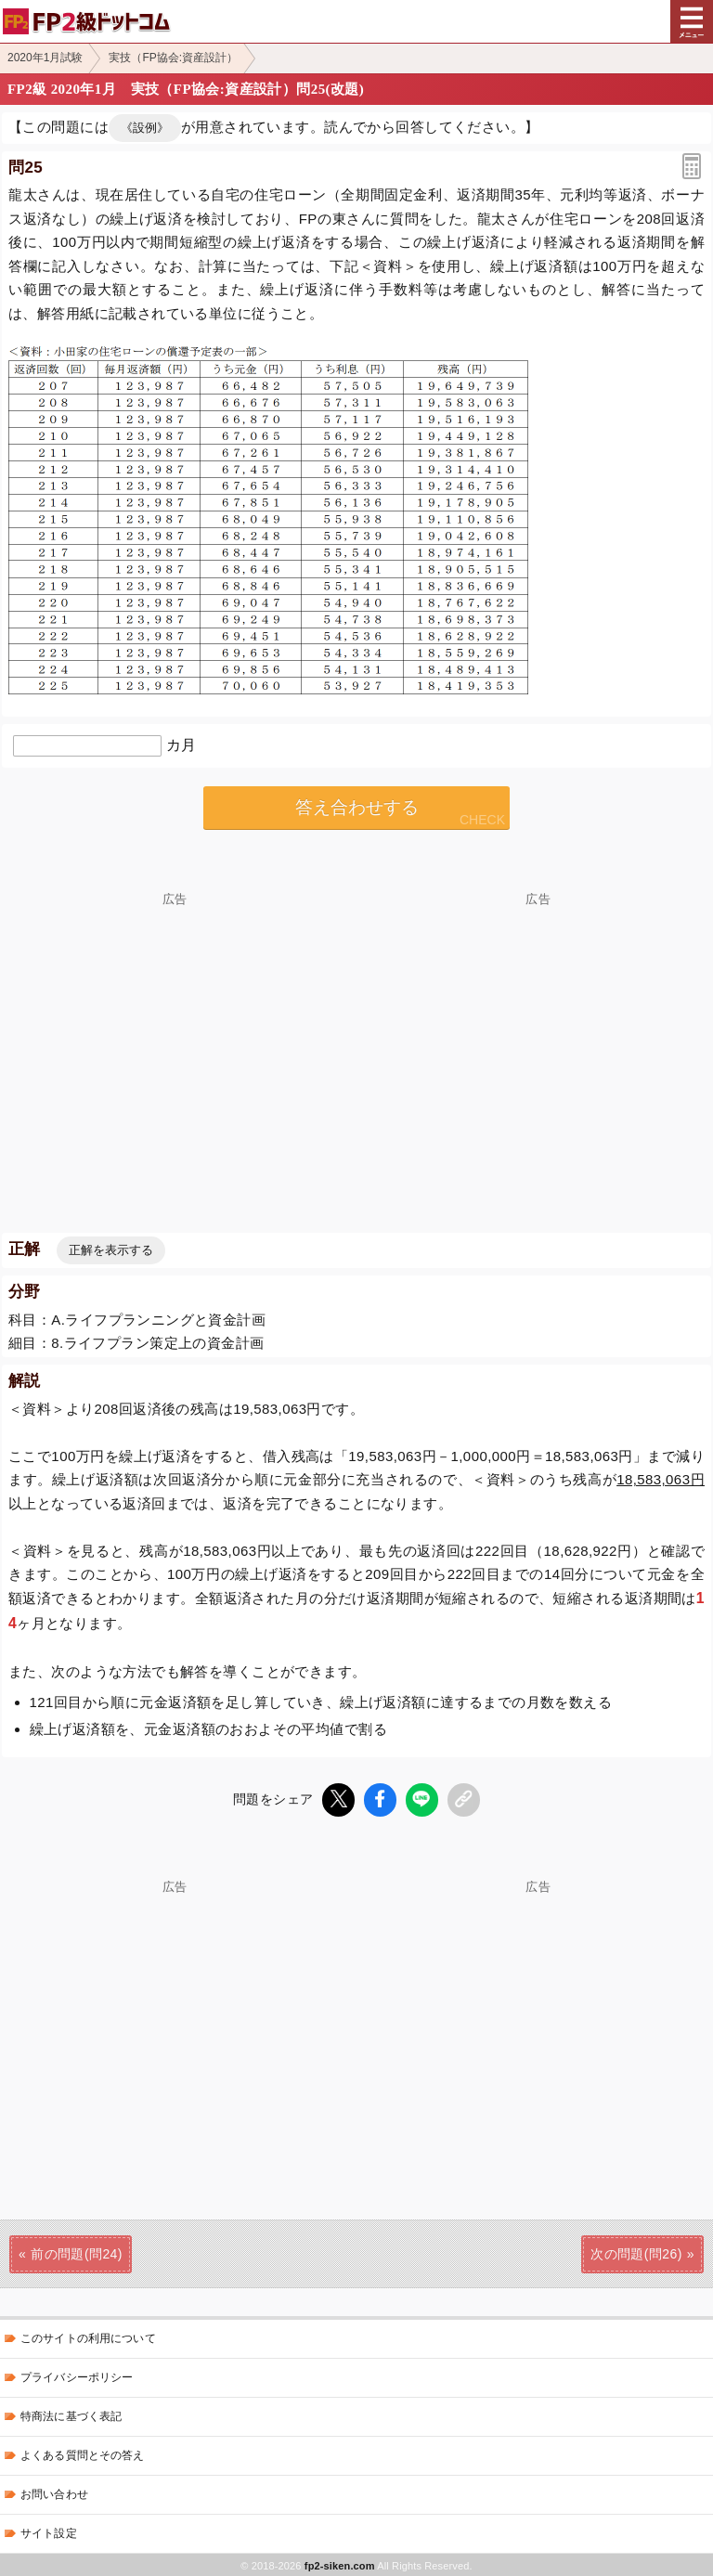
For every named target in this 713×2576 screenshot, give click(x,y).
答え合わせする (357, 807)
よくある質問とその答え (82, 2453)
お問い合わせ (54, 2492)
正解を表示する (111, 1250)
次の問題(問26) (636, 2252)
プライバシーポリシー (76, 2375)
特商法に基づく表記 (71, 2414)
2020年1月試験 (45, 57)
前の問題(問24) (77, 2252)
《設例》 (145, 128)
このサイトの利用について (88, 2336)
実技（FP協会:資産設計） (173, 57)
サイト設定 (48, 2531)
